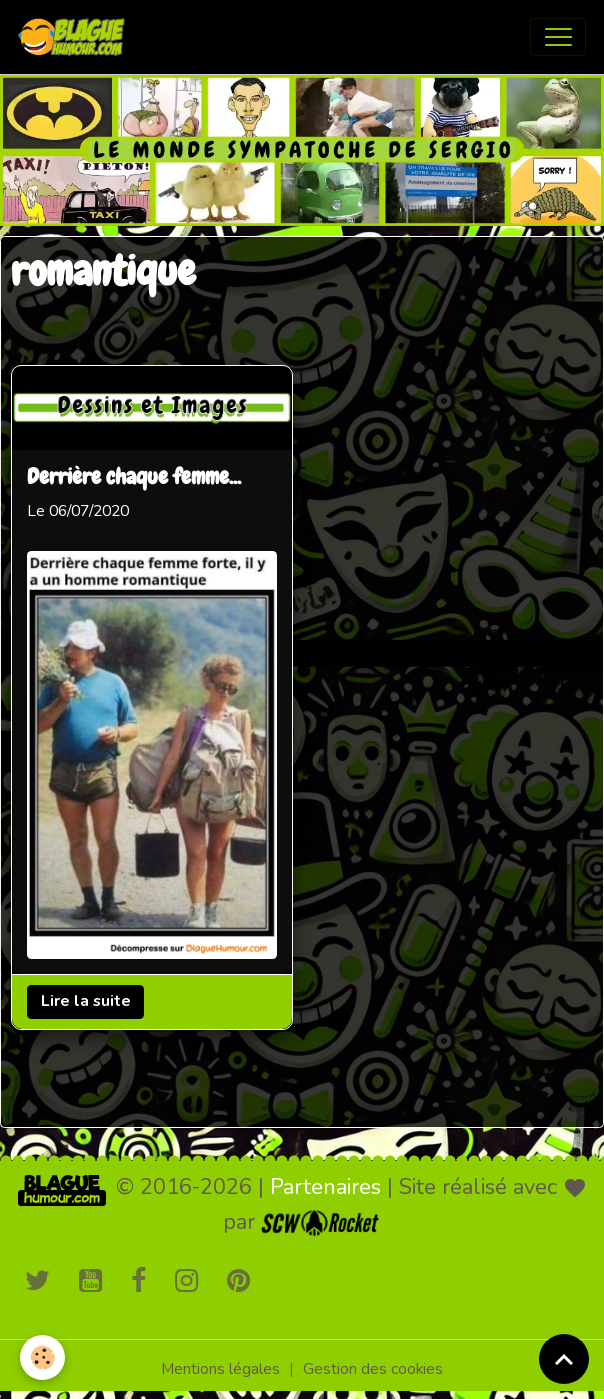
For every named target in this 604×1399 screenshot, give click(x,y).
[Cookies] (42, 1357)
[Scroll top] (564, 1359)
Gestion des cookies (373, 1369)
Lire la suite (86, 1001)
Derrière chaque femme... (134, 478)
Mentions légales (220, 1369)
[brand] (76, 37)
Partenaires (325, 1187)
